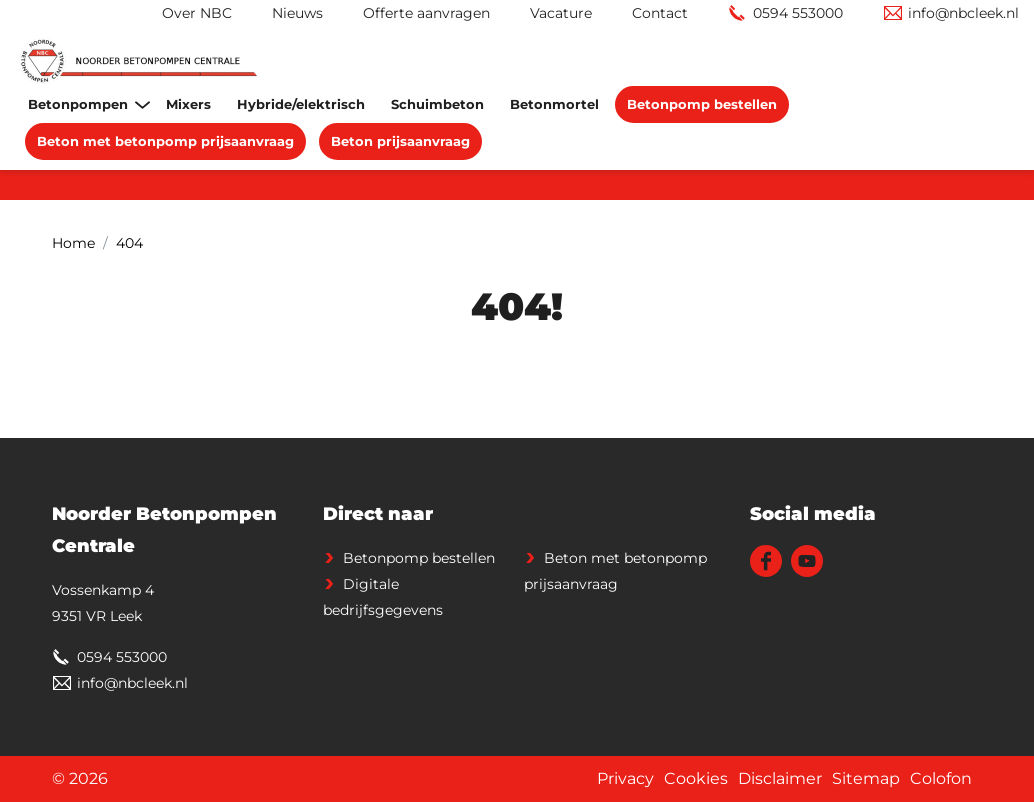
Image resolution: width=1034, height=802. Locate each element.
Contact (660, 13)
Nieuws (297, 13)
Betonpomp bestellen (419, 558)
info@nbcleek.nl (963, 13)
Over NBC (197, 13)
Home (73, 243)
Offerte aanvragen (426, 13)
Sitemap (866, 778)
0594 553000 (798, 13)
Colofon (941, 778)
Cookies (696, 778)
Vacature (561, 13)
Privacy (625, 778)
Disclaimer (780, 778)
